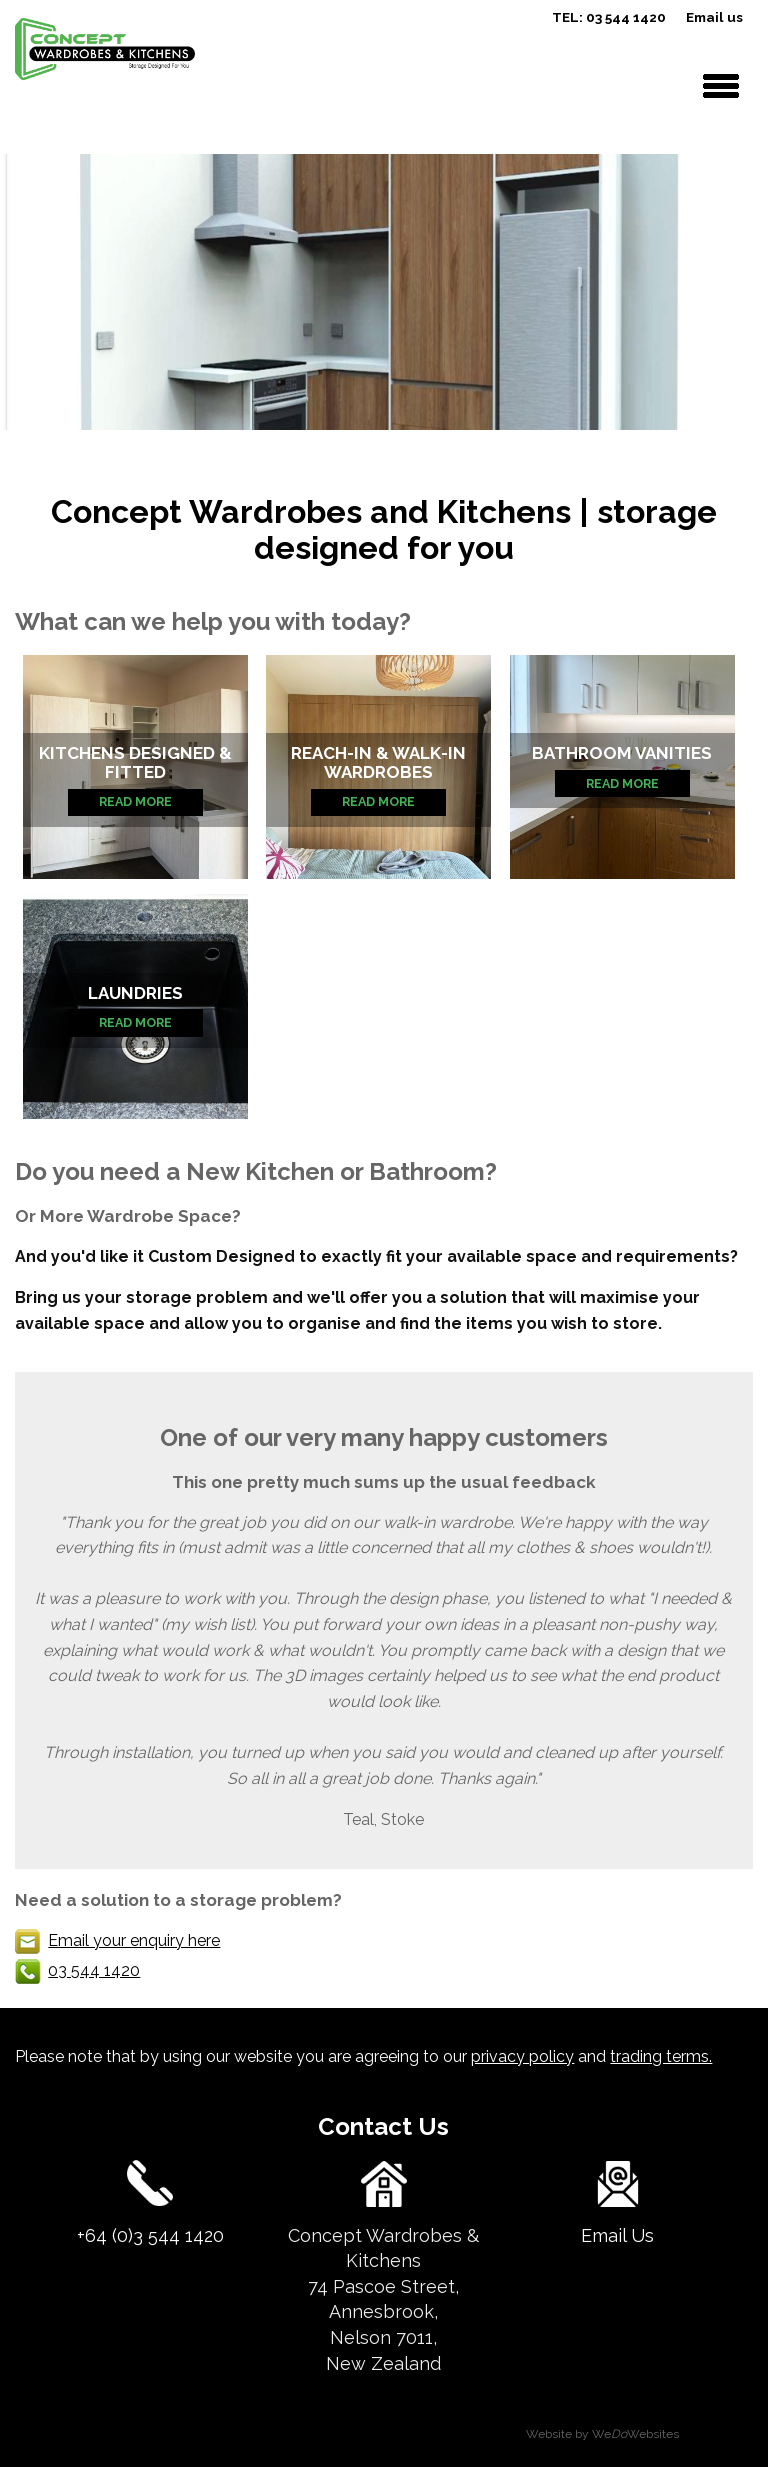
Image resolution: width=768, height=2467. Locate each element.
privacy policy (522, 2056)
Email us (714, 17)
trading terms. (661, 2056)
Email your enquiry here (134, 1940)
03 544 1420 (94, 1970)
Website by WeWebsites (602, 2434)
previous (27, 290)
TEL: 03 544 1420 (609, 17)
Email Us (617, 2235)
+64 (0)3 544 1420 (150, 2235)
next (740, 290)
